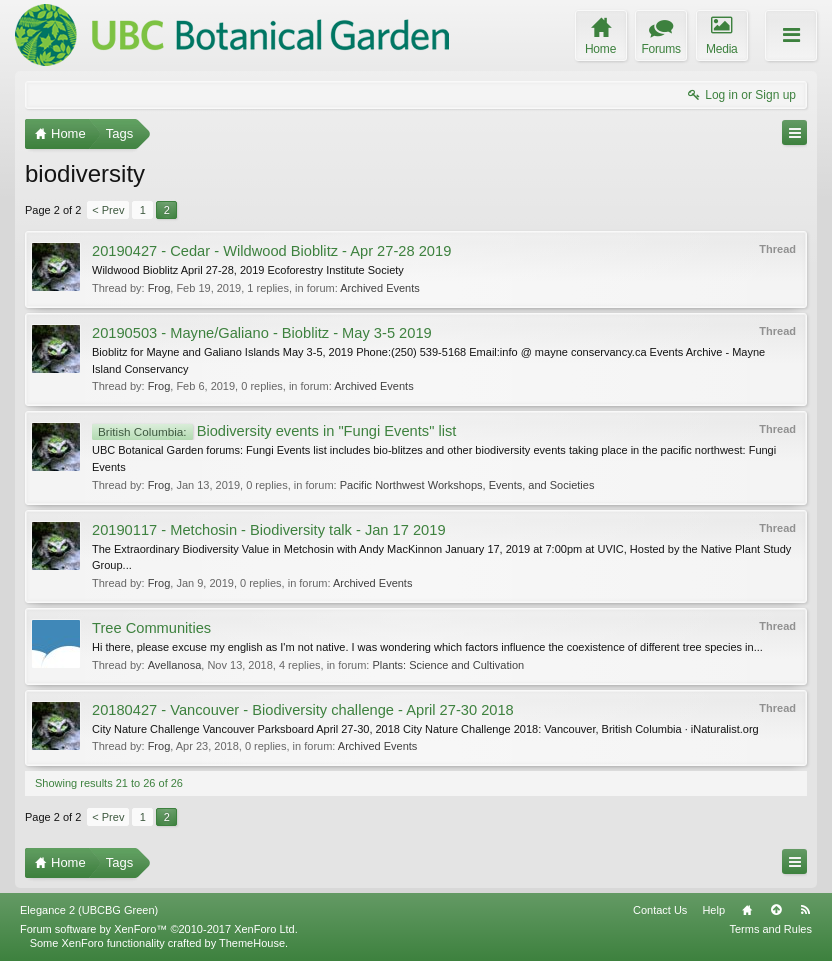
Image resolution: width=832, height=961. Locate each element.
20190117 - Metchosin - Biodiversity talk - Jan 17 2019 (269, 530)
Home (747, 910)
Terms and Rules (770, 929)
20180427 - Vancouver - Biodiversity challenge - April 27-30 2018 (303, 710)
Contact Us (660, 910)
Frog (159, 288)
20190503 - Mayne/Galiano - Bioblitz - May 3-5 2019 (262, 333)
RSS (805, 910)
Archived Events (379, 288)
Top (776, 910)
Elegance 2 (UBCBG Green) (89, 910)
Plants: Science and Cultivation (448, 665)
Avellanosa (175, 665)
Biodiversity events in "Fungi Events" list (274, 431)
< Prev (108, 210)
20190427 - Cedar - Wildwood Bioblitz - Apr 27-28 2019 (271, 251)
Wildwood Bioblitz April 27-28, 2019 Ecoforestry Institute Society (248, 270)
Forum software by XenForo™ (159, 929)
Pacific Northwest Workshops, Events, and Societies (467, 485)
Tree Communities (151, 628)
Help (713, 910)
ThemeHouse (252, 943)
